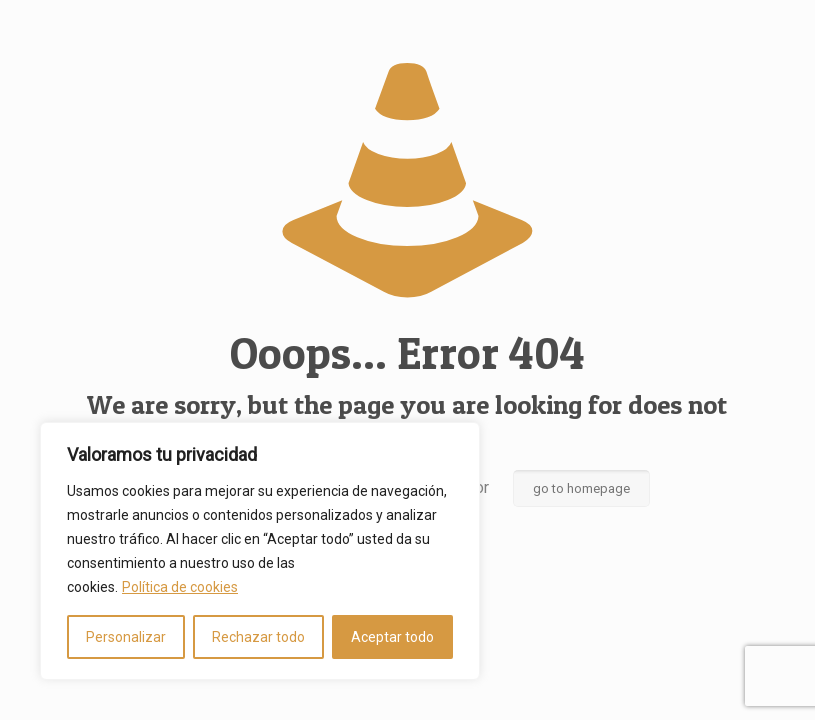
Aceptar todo (392, 637)
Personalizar (126, 637)
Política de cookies (180, 587)
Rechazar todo (258, 637)
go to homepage (581, 488)
